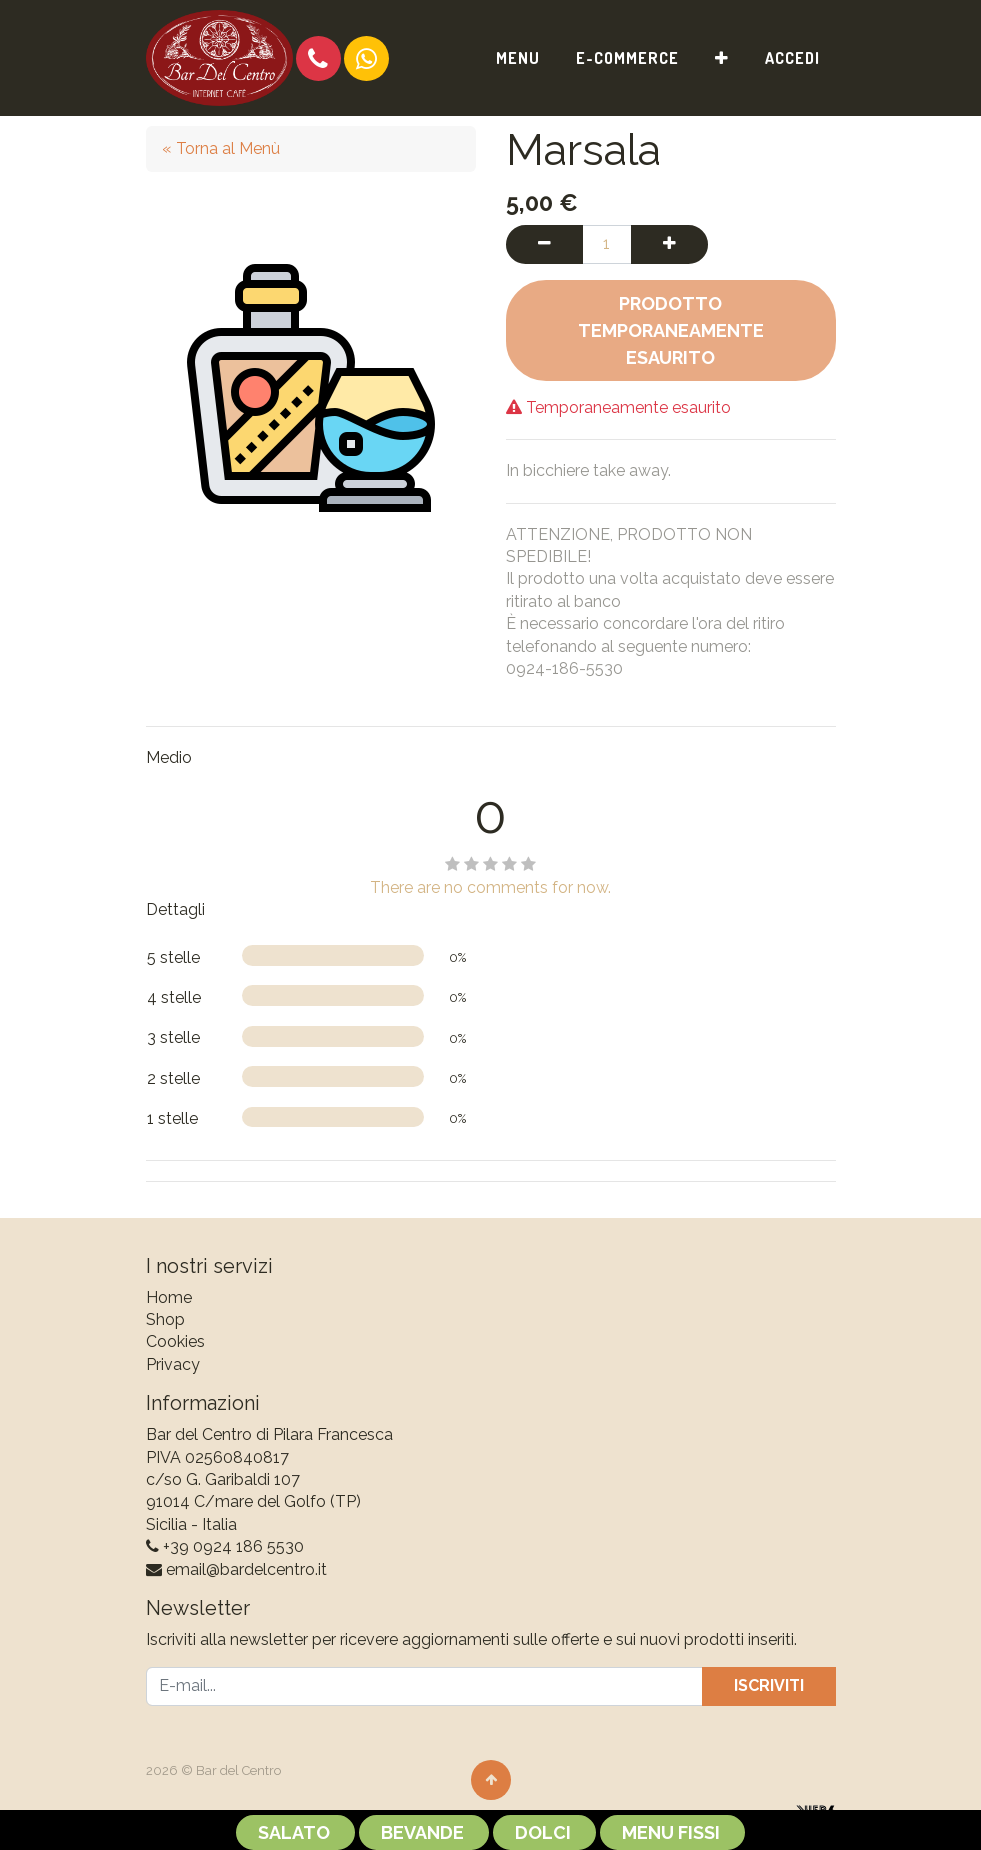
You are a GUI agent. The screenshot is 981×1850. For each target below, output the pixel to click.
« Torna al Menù (221, 148)
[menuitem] (518, 58)
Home (169, 1297)
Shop (165, 1319)
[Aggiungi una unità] (669, 244)
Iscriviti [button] (769, 1685)
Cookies (175, 1341)
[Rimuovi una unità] (544, 244)
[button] (722, 58)
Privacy (173, 1364)
